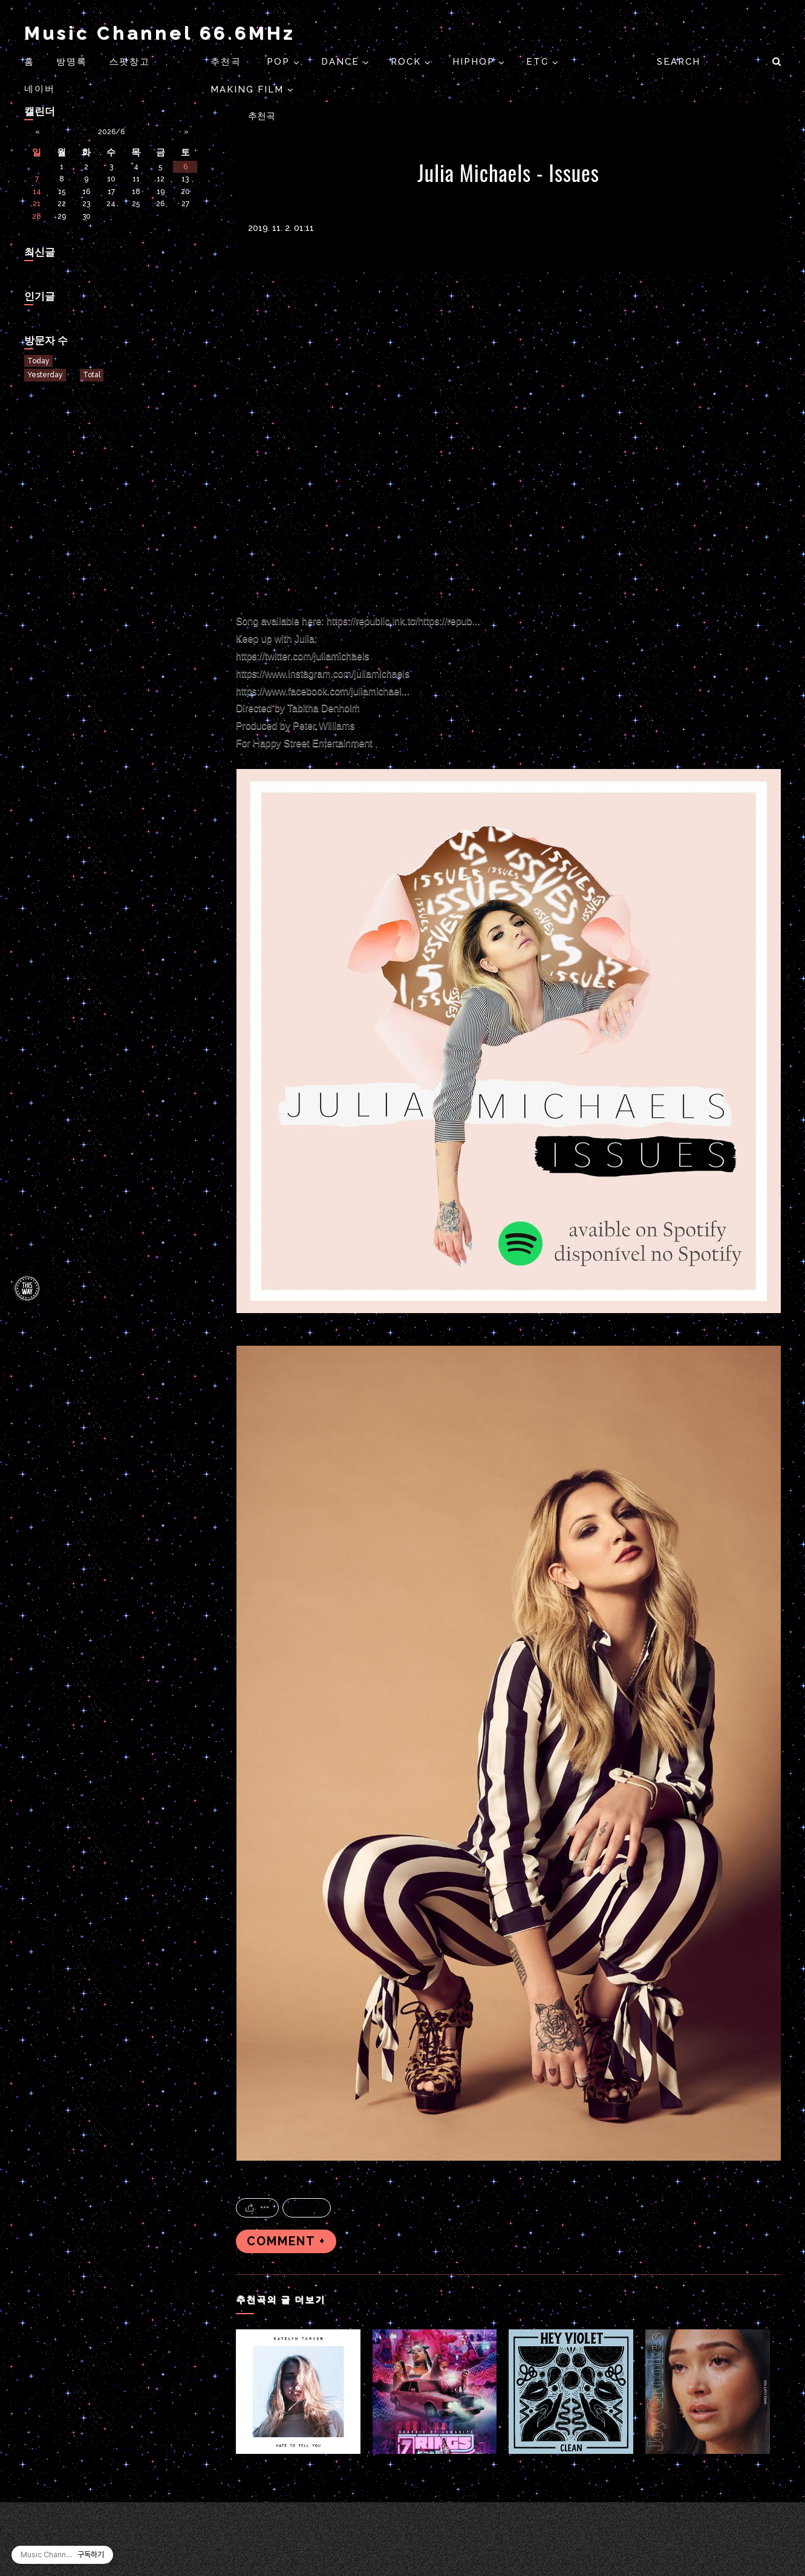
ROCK (408, 61)
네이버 (39, 88)
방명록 (71, 61)
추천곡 (227, 61)
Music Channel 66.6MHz (159, 33)
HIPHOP (475, 61)
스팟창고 (129, 61)
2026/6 (111, 132)
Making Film (248, 89)
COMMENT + (286, 2241)
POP (280, 61)
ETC (539, 61)
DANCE (342, 61)
